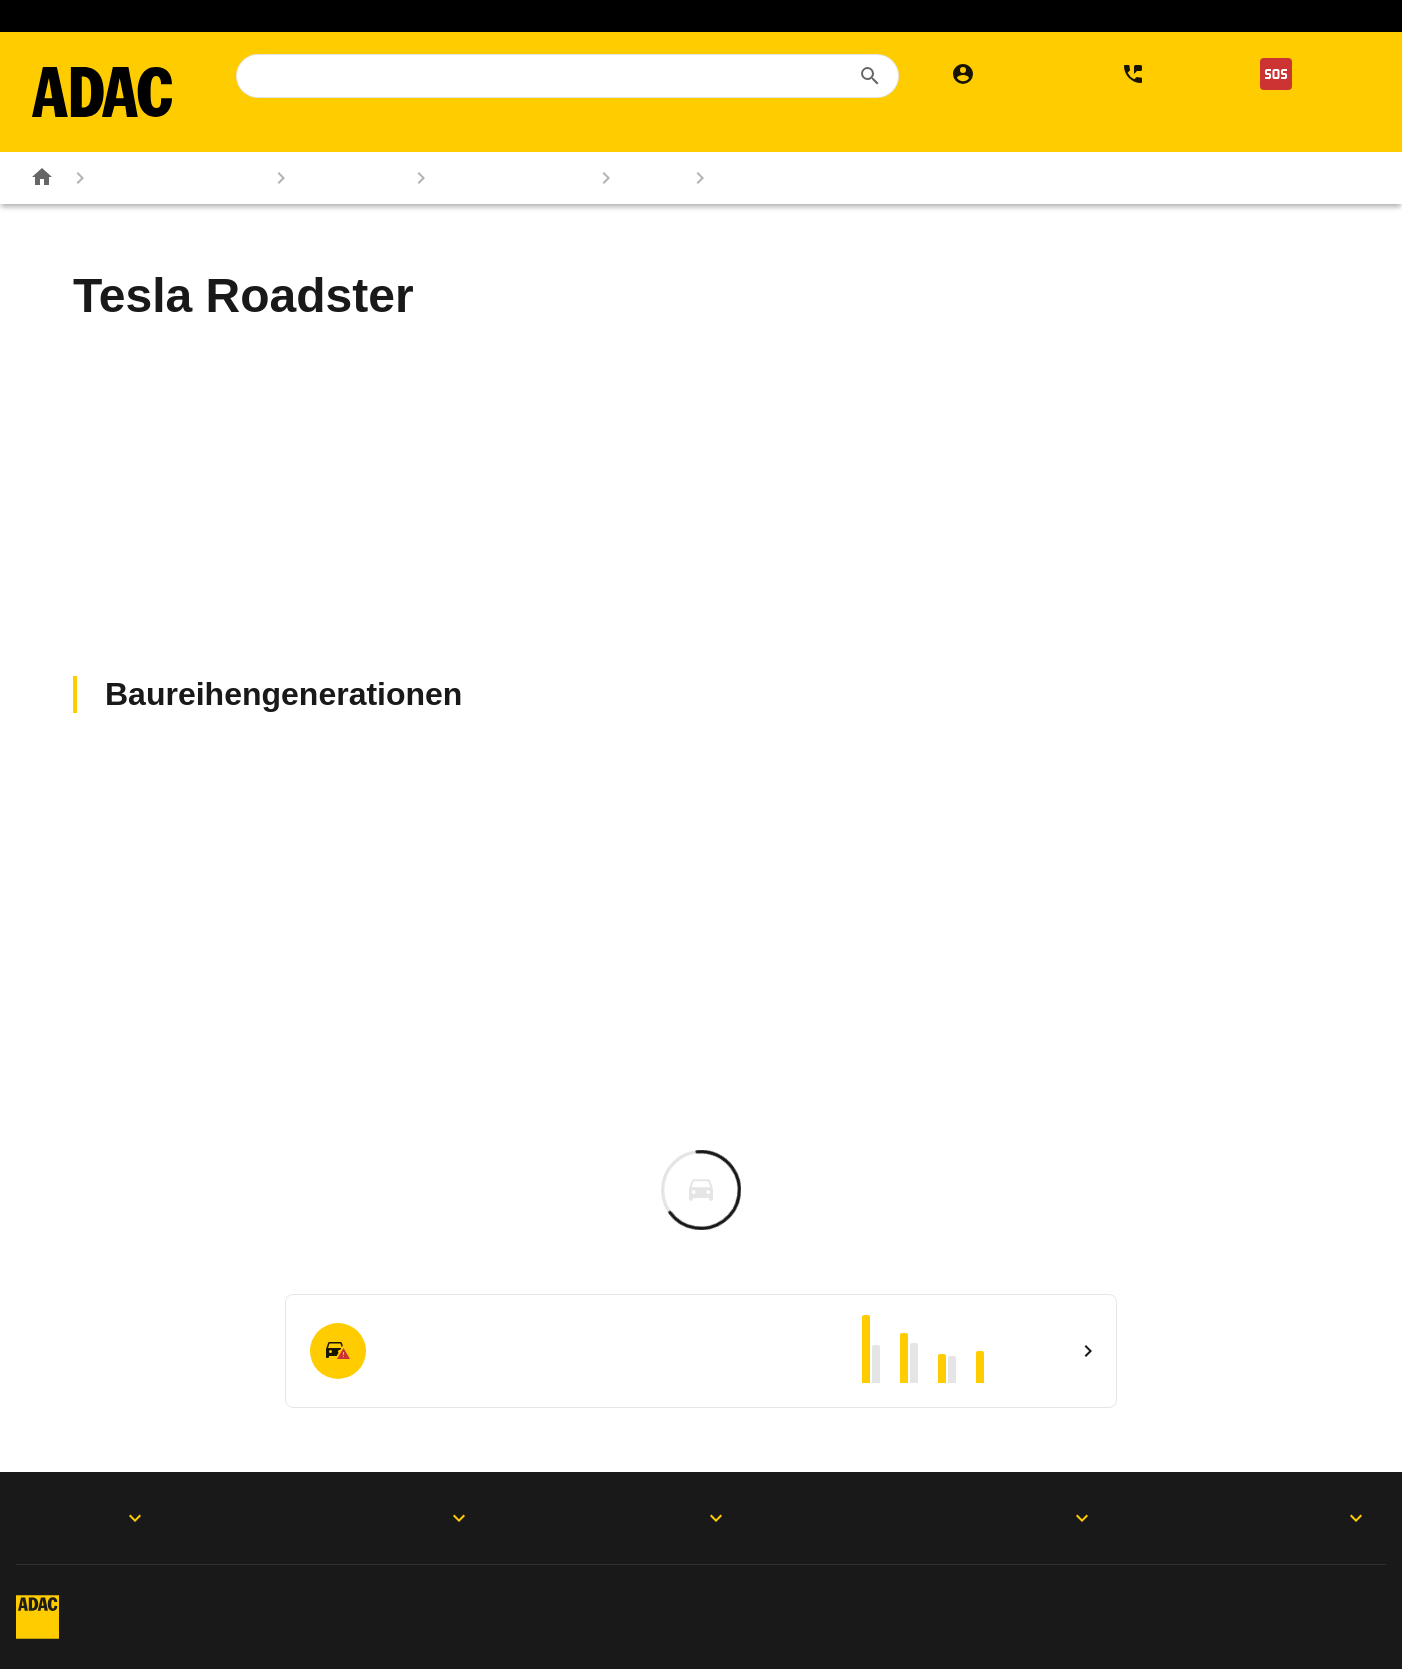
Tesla (632, 178)
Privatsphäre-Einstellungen (702, 1598)
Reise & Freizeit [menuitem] (450, 132)
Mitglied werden (239, 16)
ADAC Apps (90, 1518)
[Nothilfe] (1307, 74)
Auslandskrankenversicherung (430, 16)
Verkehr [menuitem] (1137, 132)
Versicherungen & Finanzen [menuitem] (860, 132)
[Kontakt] (1164, 74)
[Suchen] (870, 76)
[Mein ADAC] (1008, 74)
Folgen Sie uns (672, 1518)
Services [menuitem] (1041, 132)
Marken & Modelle (493, 178)
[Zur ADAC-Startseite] (102, 92)
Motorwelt (1305, 1518)
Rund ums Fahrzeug (160, 178)
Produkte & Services (382, 1518)
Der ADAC (984, 1518)
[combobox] (567, 76)
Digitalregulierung (986, 1598)
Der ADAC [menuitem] (1239, 132)
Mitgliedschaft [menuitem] (296, 132)
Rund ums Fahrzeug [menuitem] (629, 132)
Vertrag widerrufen (1240, 1598)
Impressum (225, 1598)
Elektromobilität (754, 16)
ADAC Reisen (615, 16)
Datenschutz (435, 1598)
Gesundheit (1112, 16)
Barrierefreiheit (238, 1634)
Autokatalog (331, 178)
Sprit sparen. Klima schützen (939, 16)
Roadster (740, 178)
